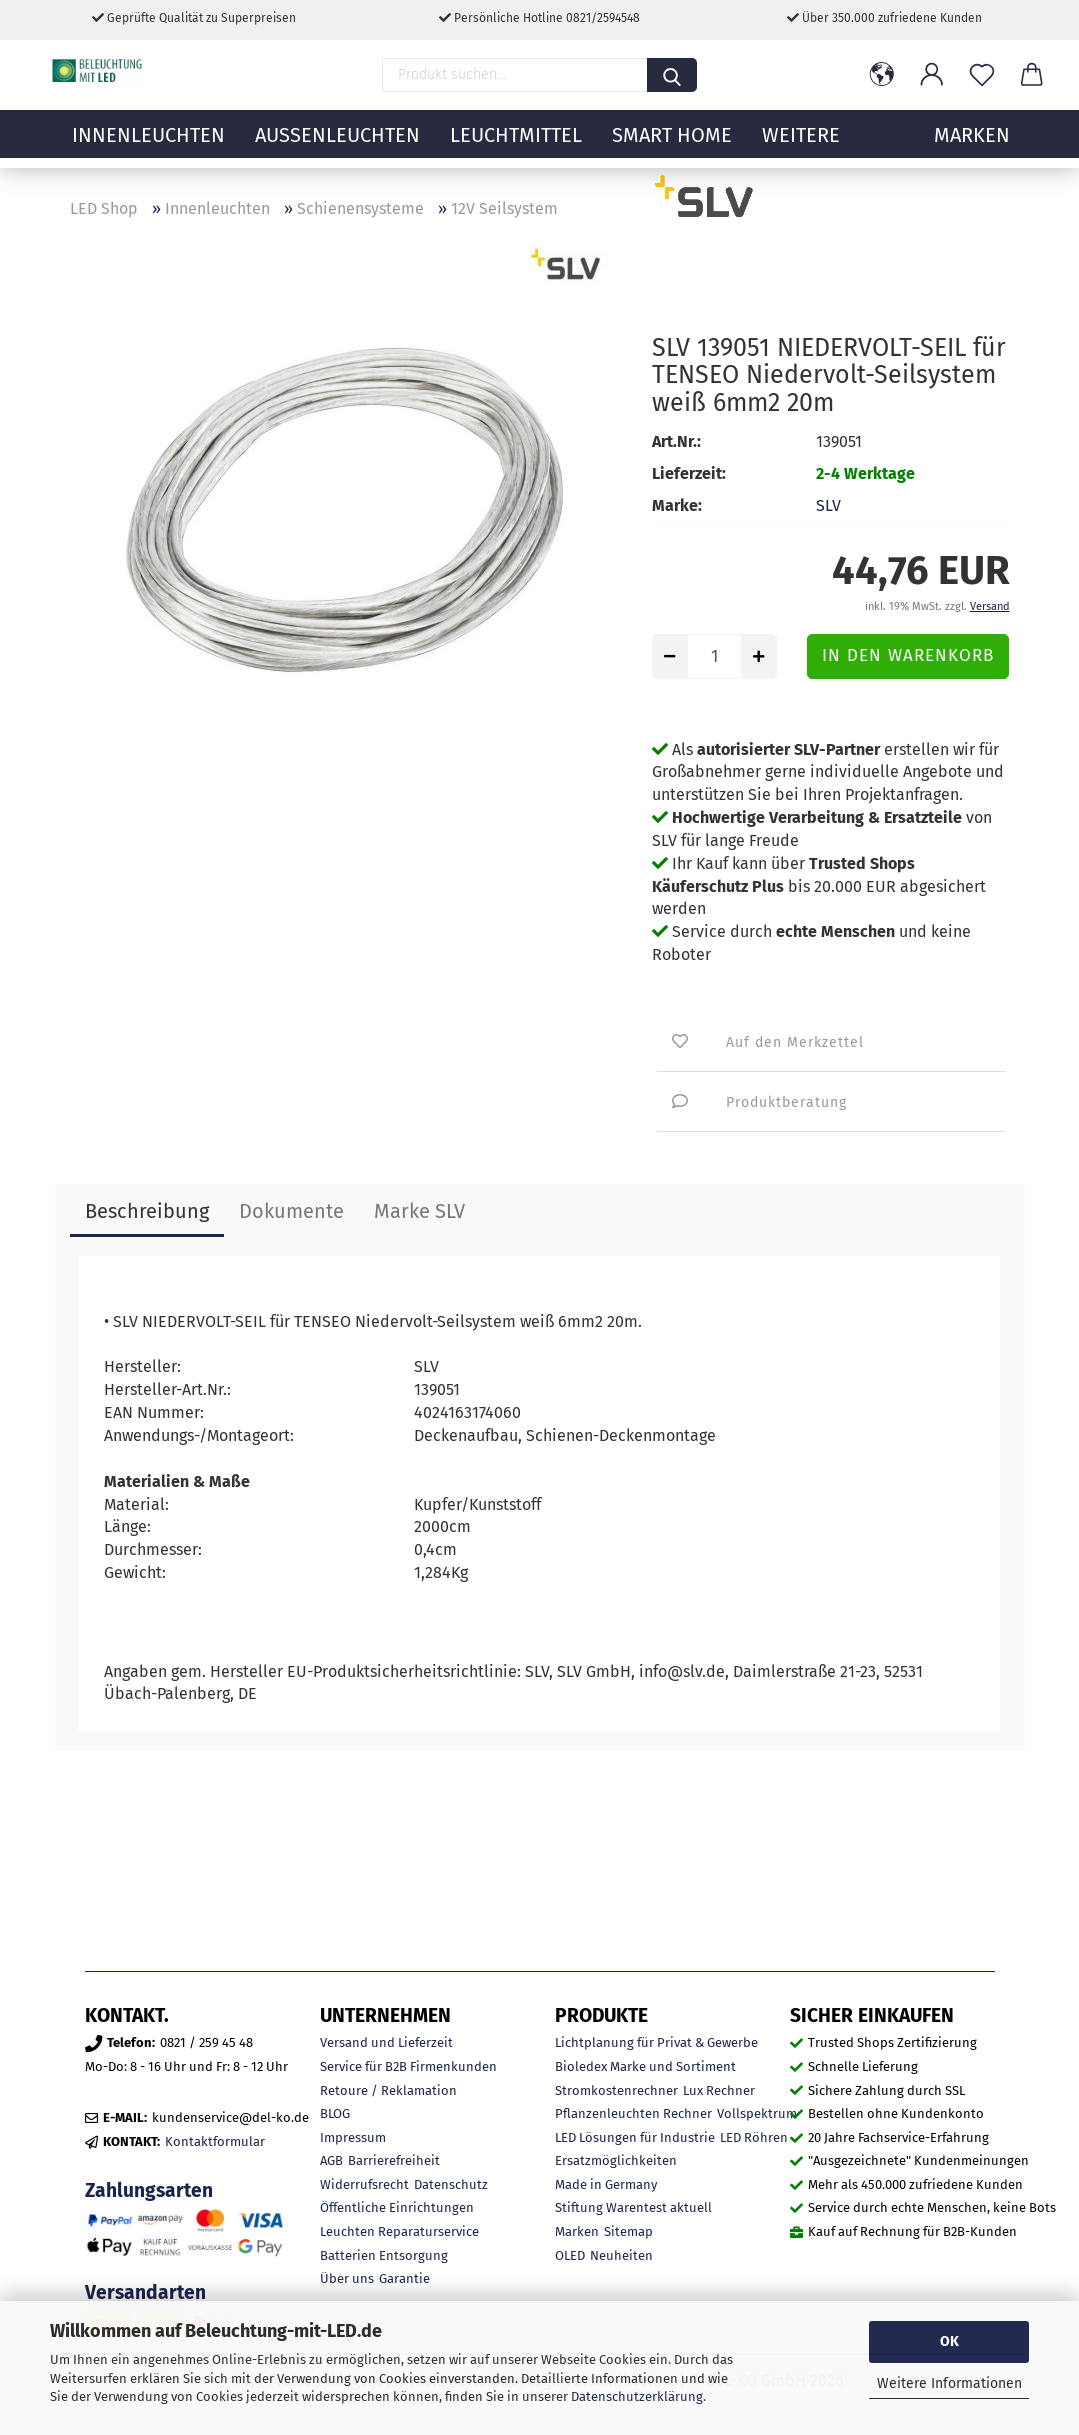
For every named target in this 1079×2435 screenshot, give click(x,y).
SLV (828, 505)
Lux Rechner (719, 2090)
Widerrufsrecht (364, 2184)
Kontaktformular (215, 2141)
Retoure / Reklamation (388, 2090)
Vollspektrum (757, 2113)
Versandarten (145, 2292)
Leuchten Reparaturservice (399, 2231)
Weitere (801, 145)
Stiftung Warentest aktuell (633, 2207)
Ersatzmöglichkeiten (616, 2160)
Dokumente (291, 1211)
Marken (577, 2231)
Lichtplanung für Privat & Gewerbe (656, 2042)
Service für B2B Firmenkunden (408, 2066)
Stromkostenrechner (616, 2090)
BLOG (335, 2113)
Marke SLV (419, 1211)
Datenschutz (451, 2184)
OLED (570, 2255)
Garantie (404, 2278)
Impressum (353, 2137)
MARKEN (972, 145)
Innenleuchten (148, 145)
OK (949, 2341)
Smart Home (672, 145)
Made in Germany (606, 2184)
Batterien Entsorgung (384, 2255)
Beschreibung (147, 1211)
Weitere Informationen (949, 2383)
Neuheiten (621, 2255)
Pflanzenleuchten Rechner (633, 2113)
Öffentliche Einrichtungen (397, 2207)
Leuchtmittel (516, 145)
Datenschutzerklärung (637, 2396)
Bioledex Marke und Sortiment (645, 2066)
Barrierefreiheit (394, 2160)
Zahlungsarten (149, 2190)
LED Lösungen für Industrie (635, 2137)
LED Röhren (754, 2137)
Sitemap (628, 2231)
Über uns (347, 2278)
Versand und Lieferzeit (386, 2042)
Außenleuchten (337, 145)
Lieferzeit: (689, 473)
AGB (331, 2160)
